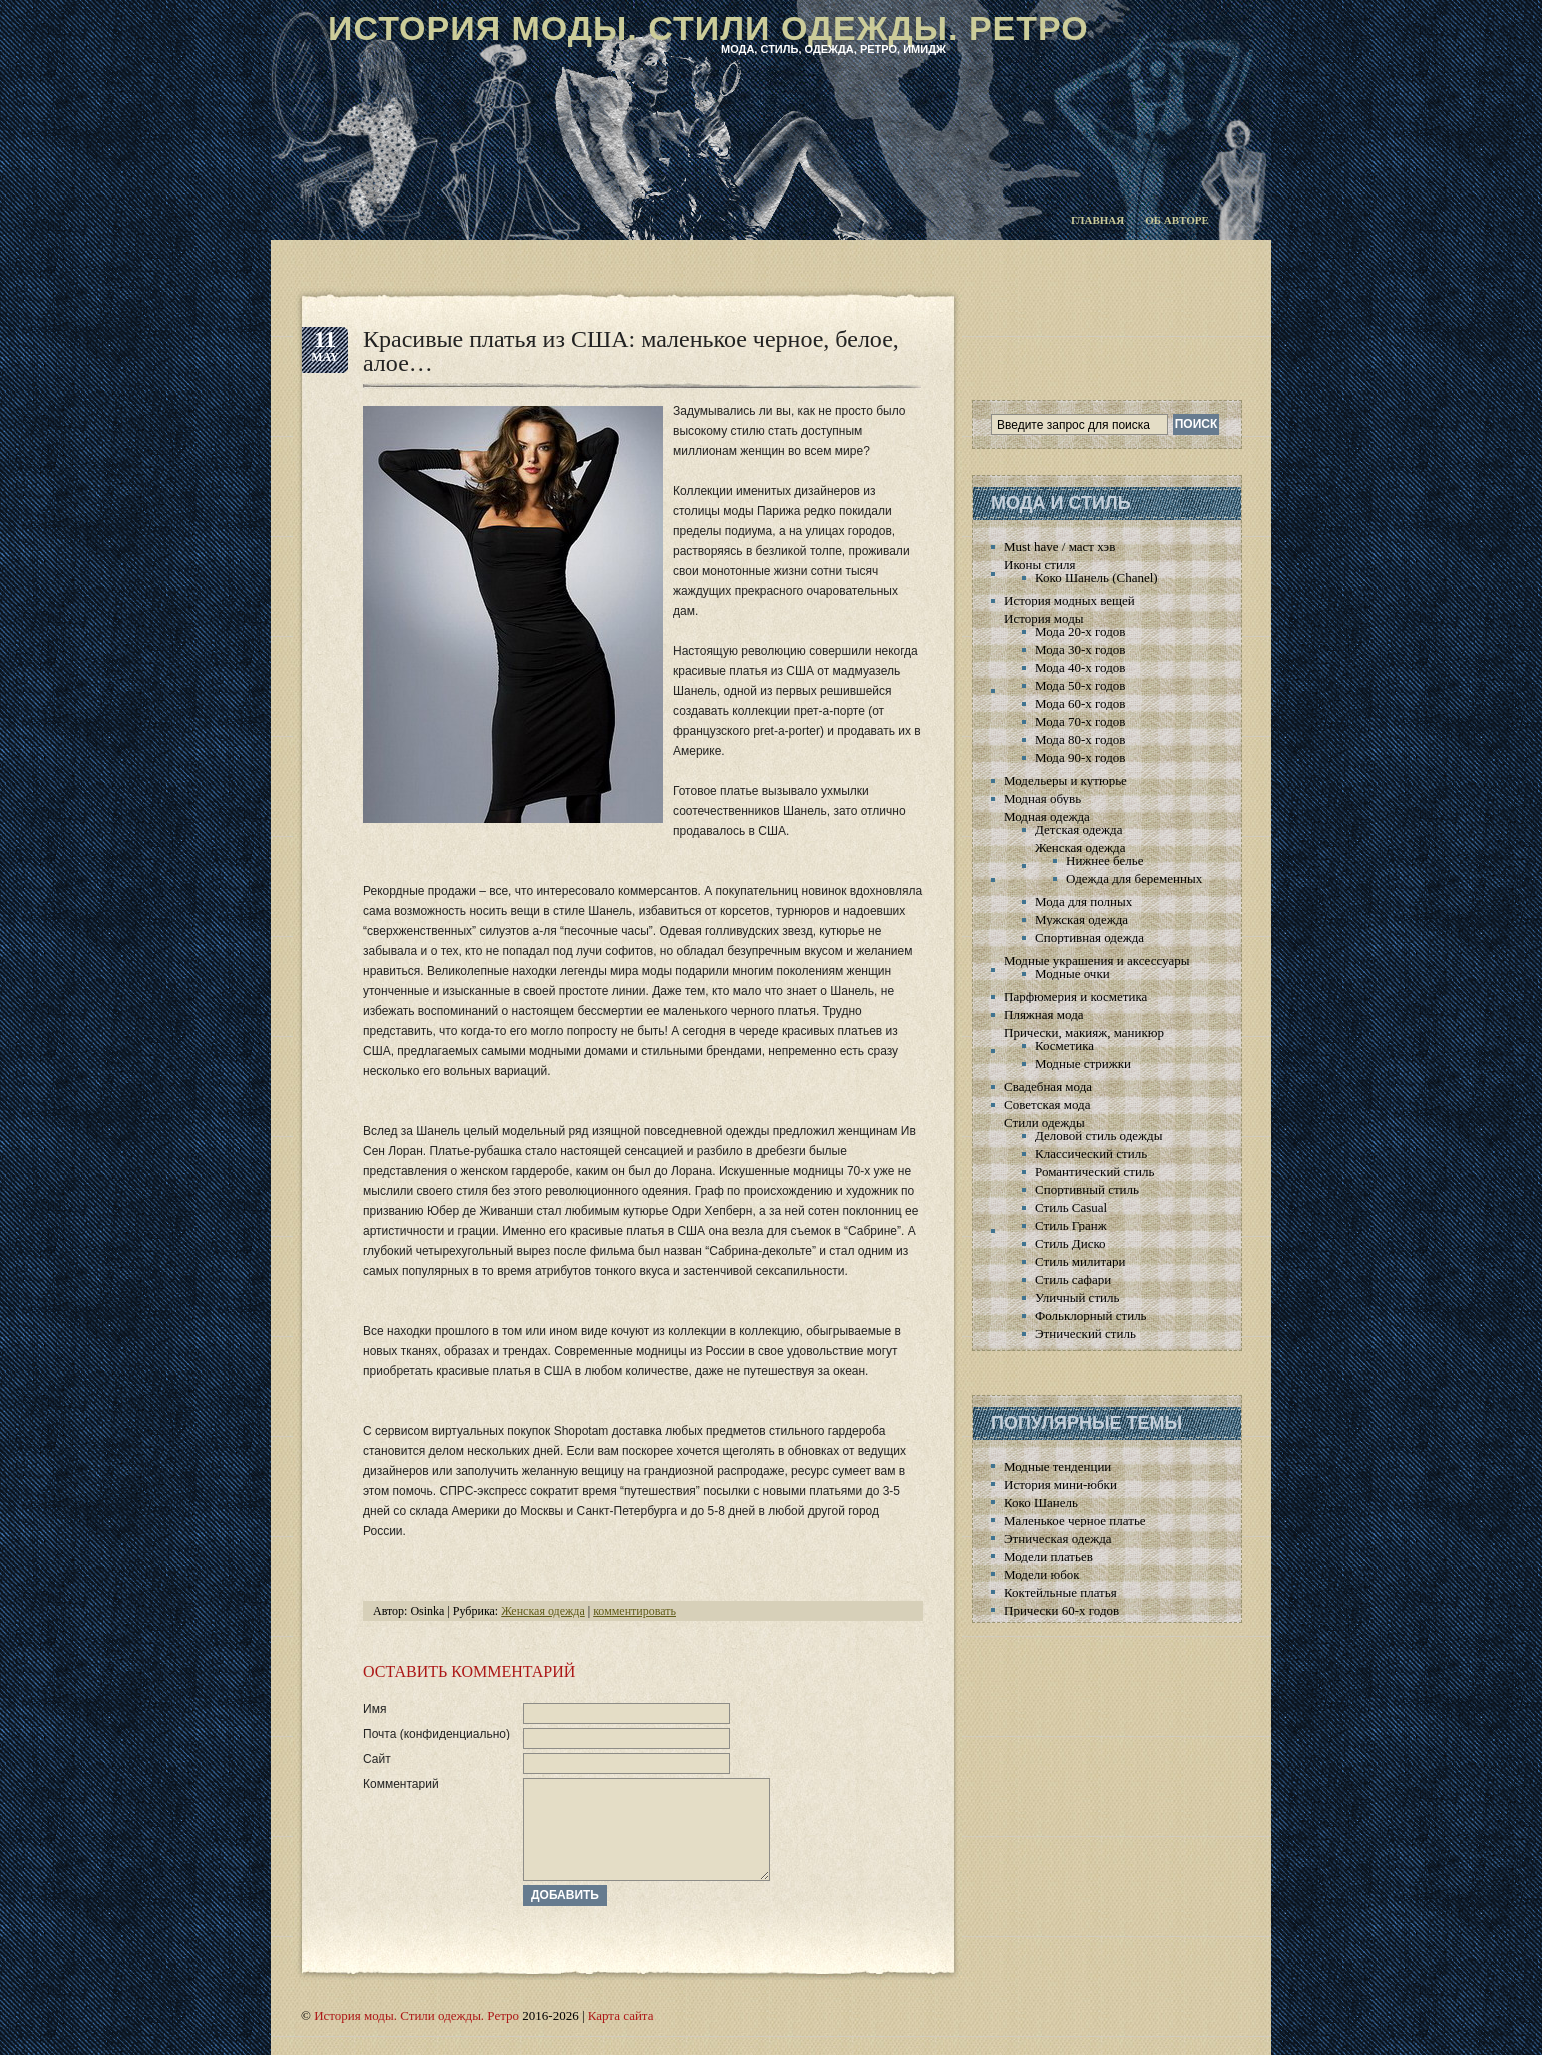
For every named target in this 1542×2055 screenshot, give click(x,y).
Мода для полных (1083, 901)
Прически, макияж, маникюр (1084, 1032)
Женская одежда (543, 1611)
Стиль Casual (1071, 1207)
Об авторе (1177, 220)
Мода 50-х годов (1080, 685)
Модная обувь (1042, 798)
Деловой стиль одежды (1098, 1135)
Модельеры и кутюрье (1065, 780)
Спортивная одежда (1089, 937)
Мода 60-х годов (1080, 703)
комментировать (634, 1611)
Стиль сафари (1073, 1279)
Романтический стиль (1094, 1171)
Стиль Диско (1070, 1243)
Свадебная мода (1048, 1086)
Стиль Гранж (1071, 1225)
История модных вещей (1069, 600)
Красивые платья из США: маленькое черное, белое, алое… (631, 351)
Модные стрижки (1083, 1063)
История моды (1044, 618)
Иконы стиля (1039, 564)
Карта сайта (621, 2015)
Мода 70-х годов (1080, 721)
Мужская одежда (1081, 919)
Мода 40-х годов (1080, 667)
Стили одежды (1044, 1122)
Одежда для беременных (1134, 878)
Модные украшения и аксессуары (1096, 960)
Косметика (1064, 1045)
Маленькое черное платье (1075, 1520)
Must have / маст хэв (1059, 546)
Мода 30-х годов (1080, 649)
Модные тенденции (1057, 1466)
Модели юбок (1042, 1574)
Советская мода (1047, 1104)
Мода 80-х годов (1080, 739)
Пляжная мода (1044, 1014)
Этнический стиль (1085, 1333)
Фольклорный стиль (1091, 1315)
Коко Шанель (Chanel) (1096, 577)
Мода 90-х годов (1080, 757)
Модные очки (1072, 973)
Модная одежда (1047, 816)
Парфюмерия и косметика (1075, 996)
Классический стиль (1091, 1153)
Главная (1097, 220)
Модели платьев (1048, 1556)
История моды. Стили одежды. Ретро (708, 28)
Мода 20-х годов (1080, 631)
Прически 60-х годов (1061, 1610)
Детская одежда (1078, 829)
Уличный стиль (1077, 1297)
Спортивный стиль (1087, 1189)
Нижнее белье (1104, 860)
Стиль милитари (1080, 1261)
